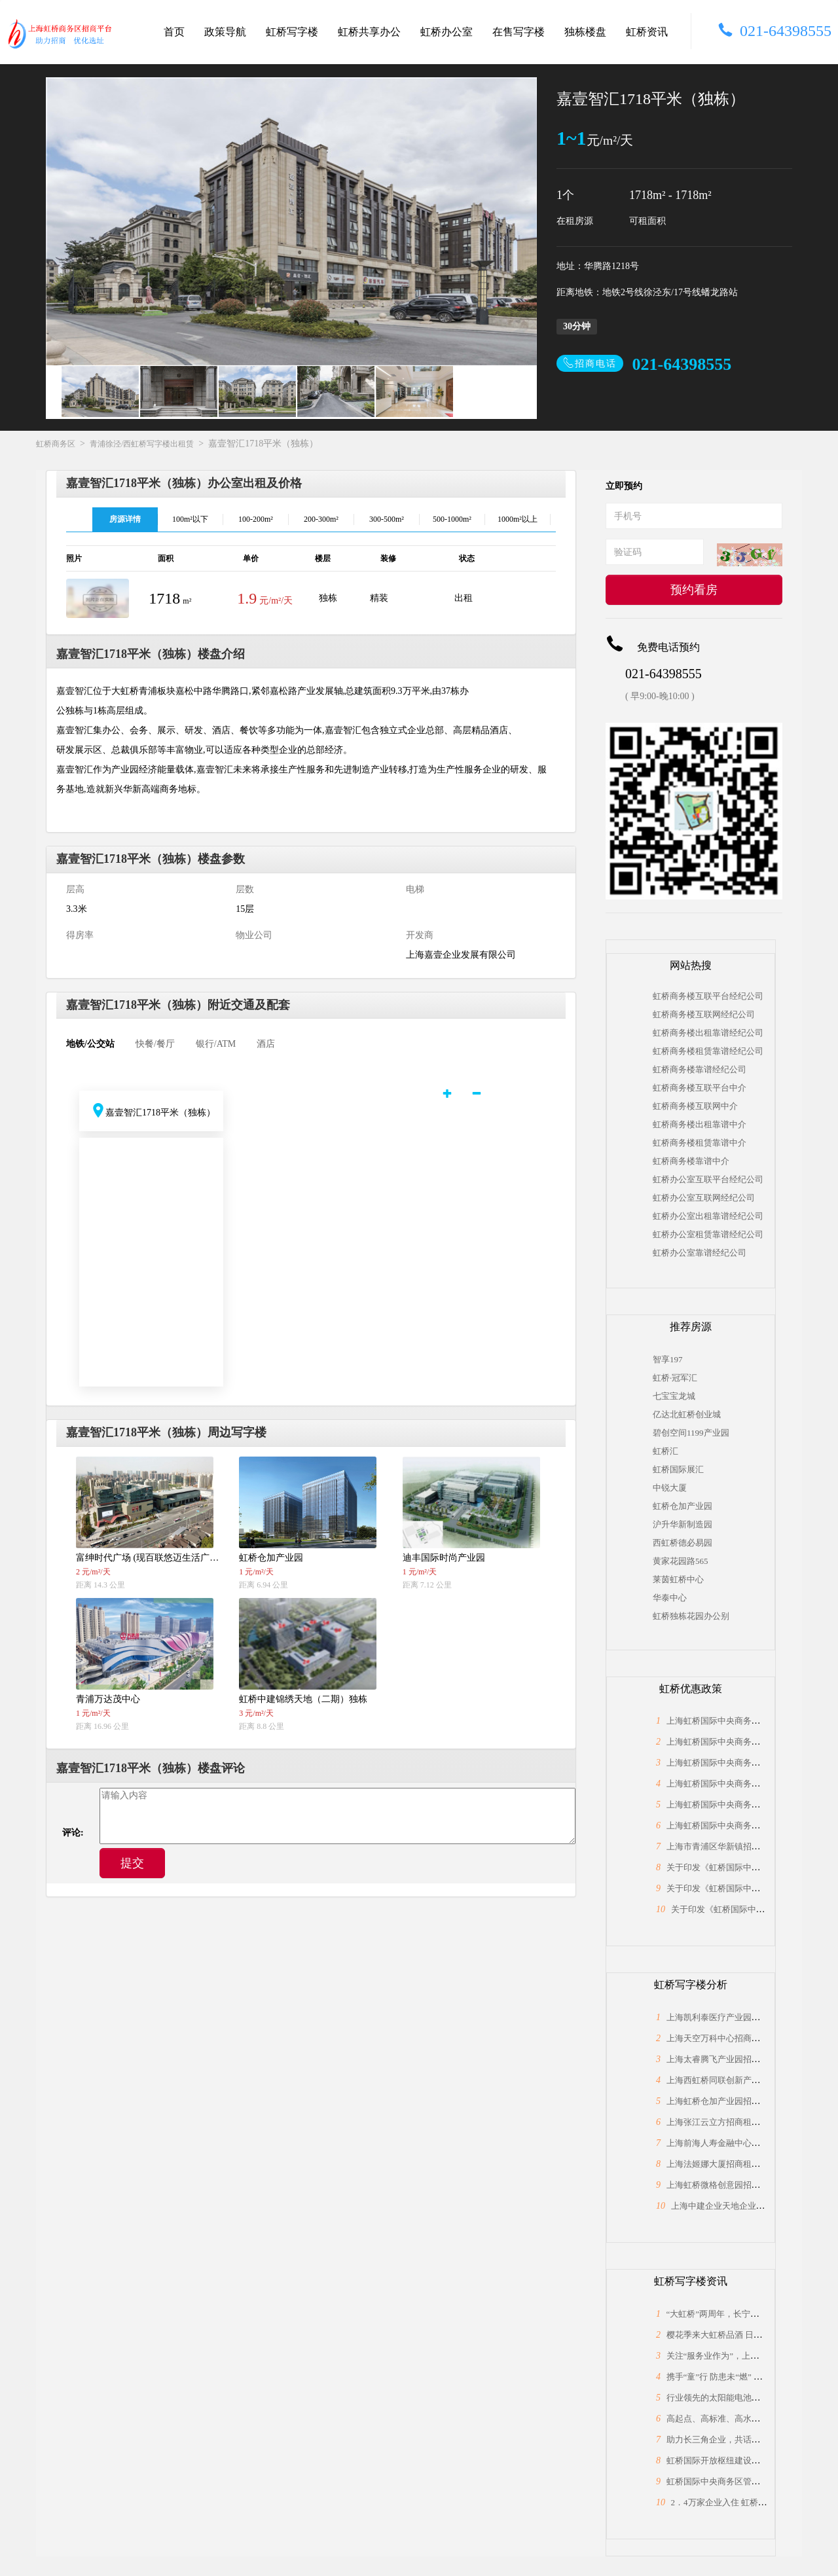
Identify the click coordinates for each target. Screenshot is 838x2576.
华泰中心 (670, 1598)
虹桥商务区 (55, 443)
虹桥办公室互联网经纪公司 (704, 1198)
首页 (174, 31)
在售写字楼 (518, 31)
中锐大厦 (670, 1488)
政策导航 (225, 31)
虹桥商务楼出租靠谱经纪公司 (708, 1033)
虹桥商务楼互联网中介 (695, 1106)
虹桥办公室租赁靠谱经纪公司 (708, 1234)
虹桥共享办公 (369, 31)
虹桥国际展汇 (678, 1469)
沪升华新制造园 (682, 1524)
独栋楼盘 (585, 31)
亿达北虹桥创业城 (687, 1414)
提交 (132, 1863)
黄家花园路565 (680, 1561)
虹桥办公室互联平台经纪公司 (708, 1179)
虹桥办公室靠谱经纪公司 (699, 1253)
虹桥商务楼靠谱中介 (691, 1161)
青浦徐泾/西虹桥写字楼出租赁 (142, 443)
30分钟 (577, 326)
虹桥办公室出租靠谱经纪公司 (708, 1216)
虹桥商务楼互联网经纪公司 (704, 1014)
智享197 (668, 1359)
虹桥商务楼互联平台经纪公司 (708, 996)
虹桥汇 (665, 1451)
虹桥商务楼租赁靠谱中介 (699, 1143)
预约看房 (694, 589)
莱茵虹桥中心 (678, 1579)
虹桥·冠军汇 (675, 1378)
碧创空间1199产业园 (691, 1433)
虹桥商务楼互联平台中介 (699, 1088)
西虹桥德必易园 (682, 1543)
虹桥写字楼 (292, 31)
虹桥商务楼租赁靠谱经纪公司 (708, 1051)
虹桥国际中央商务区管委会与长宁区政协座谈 (751, 2481)
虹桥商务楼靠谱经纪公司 (699, 1069)
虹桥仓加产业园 (682, 1506)
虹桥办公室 (446, 31)
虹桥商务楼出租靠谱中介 (699, 1124)
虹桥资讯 (647, 31)
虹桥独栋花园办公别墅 (691, 1616)
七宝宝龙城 (674, 1396)
